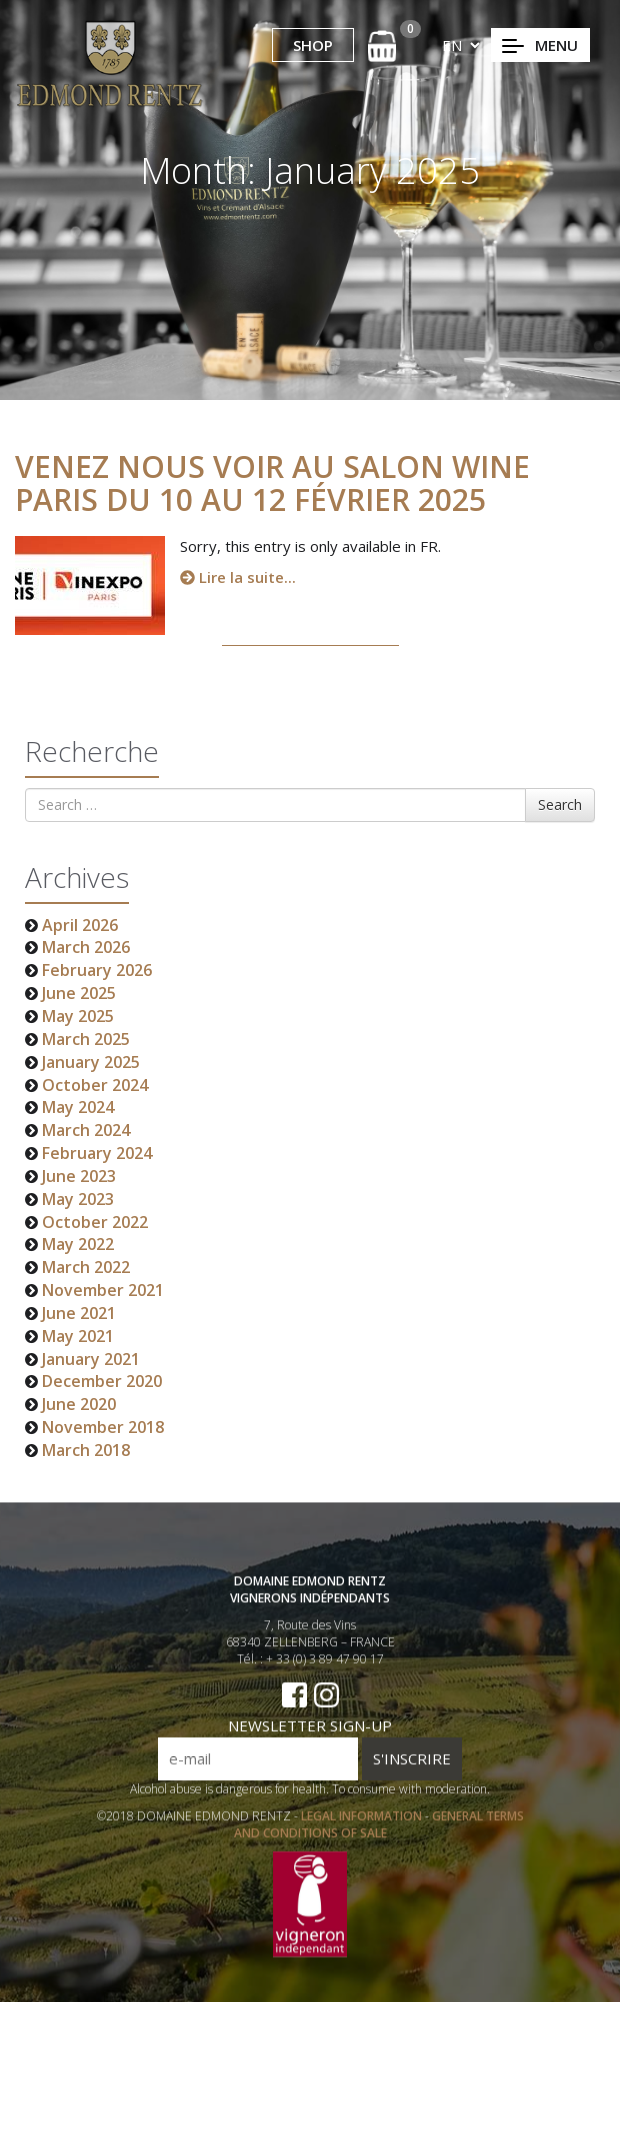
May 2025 (78, 1016)
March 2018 (86, 1450)
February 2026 (97, 970)
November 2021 (103, 1290)
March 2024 (86, 1130)
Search (560, 804)
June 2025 (79, 993)
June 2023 (79, 1176)
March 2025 (86, 1039)
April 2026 (80, 925)
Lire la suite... (238, 577)
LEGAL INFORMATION (363, 1839)
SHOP (313, 45)
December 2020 (102, 1381)
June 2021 (79, 1313)
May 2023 (78, 1199)
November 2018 (103, 1427)
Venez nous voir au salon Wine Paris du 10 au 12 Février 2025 (272, 483)
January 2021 (91, 1359)
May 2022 (78, 1244)
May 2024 (78, 1107)
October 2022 (95, 1222)
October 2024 (95, 1085)
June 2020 (79, 1404)
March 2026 (86, 947)
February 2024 (97, 1153)
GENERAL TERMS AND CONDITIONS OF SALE (379, 1848)
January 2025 (91, 1062)
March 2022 (86, 1267)
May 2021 (78, 1336)
